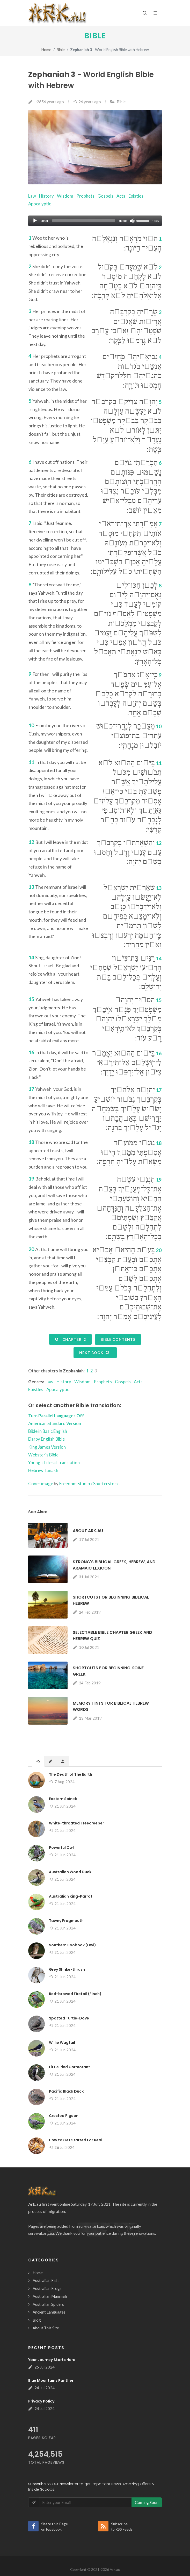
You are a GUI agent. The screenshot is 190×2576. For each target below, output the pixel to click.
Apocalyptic (39, 203)
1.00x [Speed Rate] (155, 221)
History (46, 196)
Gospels (105, 196)
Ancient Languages (49, 2312)
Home (46, 49)
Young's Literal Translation (54, 1462)
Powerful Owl (61, 1847)
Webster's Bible (43, 1454)
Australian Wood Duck (70, 1871)
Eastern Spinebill (65, 1798)
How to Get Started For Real (75, 2140)
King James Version (47, 1447)
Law (32, 196)
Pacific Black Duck (66, 2091)
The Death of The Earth (70, 1774)
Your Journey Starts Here (51, 2359)
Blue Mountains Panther (51, 2380)
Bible (95, 35)
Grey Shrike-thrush (67, 1969)
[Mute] (132, 220)
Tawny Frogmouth (66, 1920)
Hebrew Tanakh (43, 1470)
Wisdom (65, 196)
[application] (95, 221)
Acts (120, 196)
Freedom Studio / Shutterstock (89, 1483)
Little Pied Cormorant (69, 2067)
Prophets (85, 196)
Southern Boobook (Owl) (72, 1945)
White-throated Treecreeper (76, 1823)
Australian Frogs (47, 2288)
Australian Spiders (48, 2304)
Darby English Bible (46, 1439)
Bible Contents (118, 1339)
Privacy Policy (41, 2401)
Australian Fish (46, 2280)
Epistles (135, 196)
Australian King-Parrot (70, 1896)
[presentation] (38, 1761)
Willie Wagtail (62, 2042)
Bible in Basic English (47, 1431)
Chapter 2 (70, 1339)
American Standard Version (54, 1423)
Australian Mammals (50, 2296)
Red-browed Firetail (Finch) (75, 1993)
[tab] (38, 1761)
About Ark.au (88, 1531)
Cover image (40, 1483)
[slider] (83, 220)
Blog (37, 2320)
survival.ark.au (91, 2226)
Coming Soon (146, 2502)
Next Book (94, 1352)
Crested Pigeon (63, 2115)
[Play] (35, 220)
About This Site (46, 2327)
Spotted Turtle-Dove (69, 2018)
